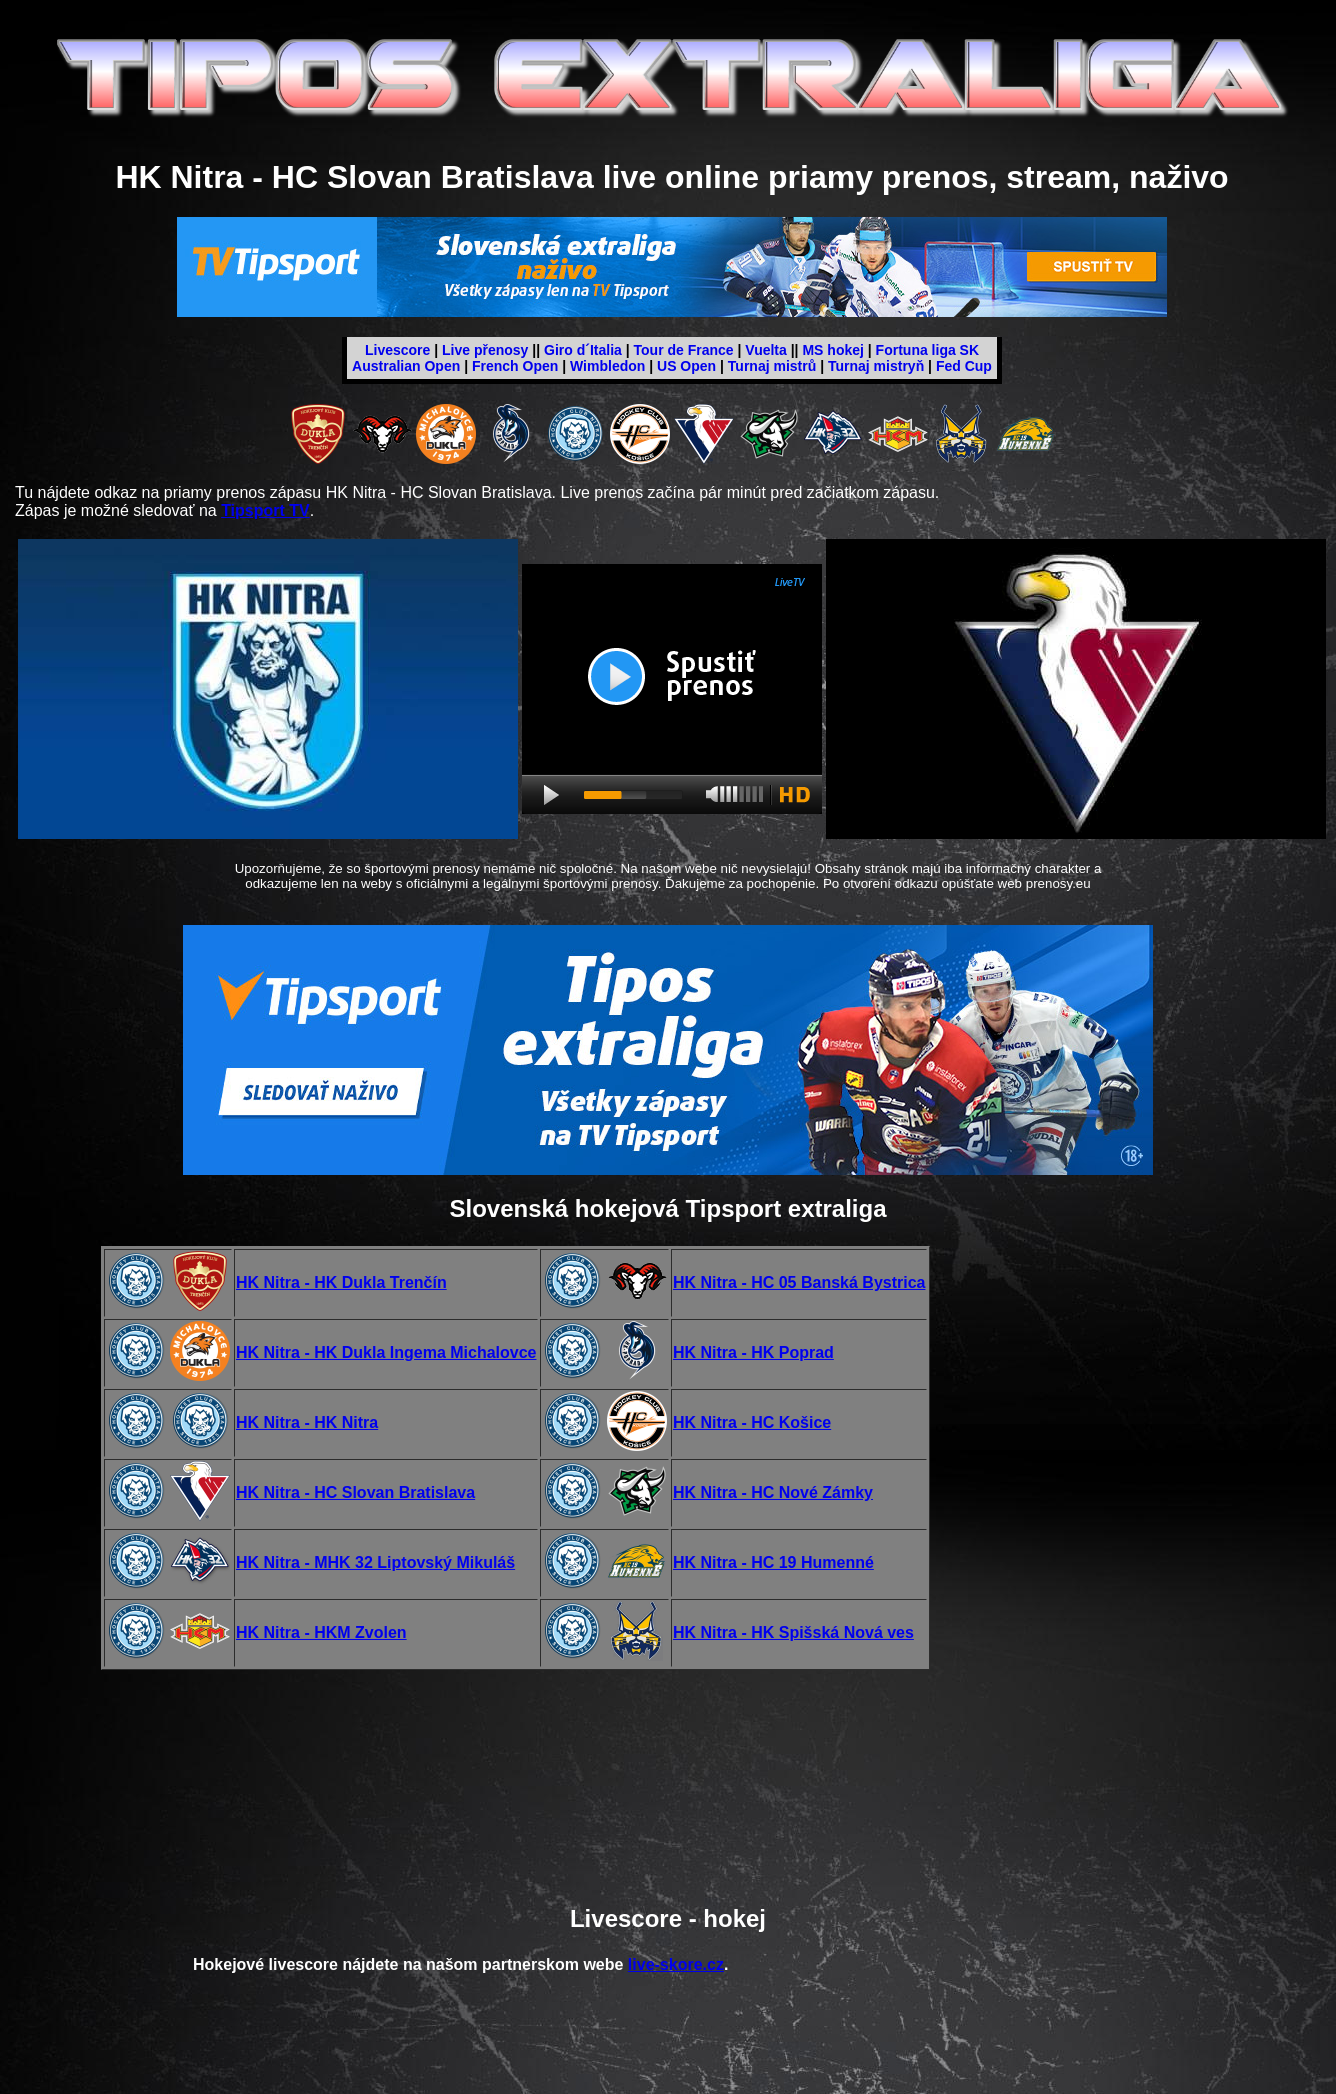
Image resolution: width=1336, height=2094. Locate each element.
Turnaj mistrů (772, 366)
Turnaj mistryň (876, 366)
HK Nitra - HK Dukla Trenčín (341, 1282)
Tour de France (684, 350)
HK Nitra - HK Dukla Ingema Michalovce (386, 1352)
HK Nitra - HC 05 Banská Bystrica (799, 1282)
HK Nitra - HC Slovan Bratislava (355, 1492)
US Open (686, 366)
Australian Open (406, 366)
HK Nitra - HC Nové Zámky (773, 1492)
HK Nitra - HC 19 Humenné (773, 1562)
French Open (515, 366)
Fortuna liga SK (927, 350)
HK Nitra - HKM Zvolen (321, 1632)
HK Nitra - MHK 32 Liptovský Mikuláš (375, 1562)
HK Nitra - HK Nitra (307, 1422)
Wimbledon (607, 366)
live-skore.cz (676, 1964)
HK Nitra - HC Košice (752, 1422)
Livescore (397, 350)
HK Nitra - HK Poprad (753, 1352)
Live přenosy (485, 350)
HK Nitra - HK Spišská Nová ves (793, 1632)
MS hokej (832, 350)
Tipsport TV (265, 510)
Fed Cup (964, 366)
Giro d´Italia (583, 350)
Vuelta (766, 350)
